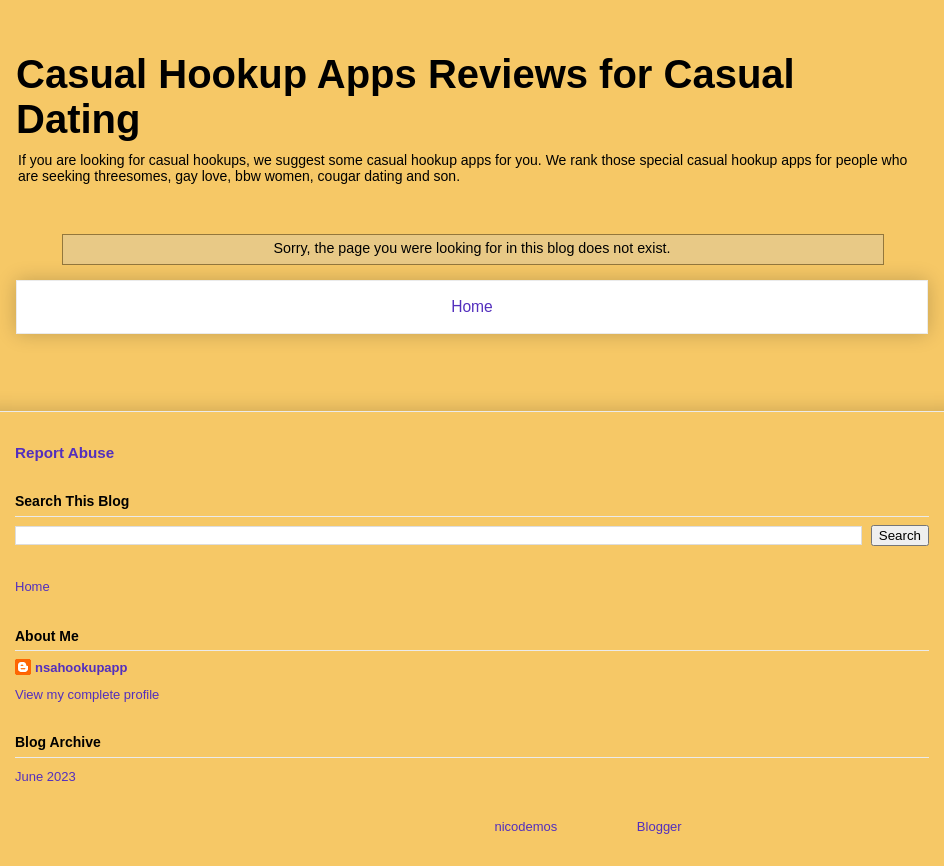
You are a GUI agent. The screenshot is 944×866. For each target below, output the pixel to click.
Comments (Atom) (511, 358)
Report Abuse (64, 452)
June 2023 (45, 776)
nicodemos (525, 826)
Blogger (659, 826)
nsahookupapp (81, 667)
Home (472, 306)
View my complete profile (87, 694)
